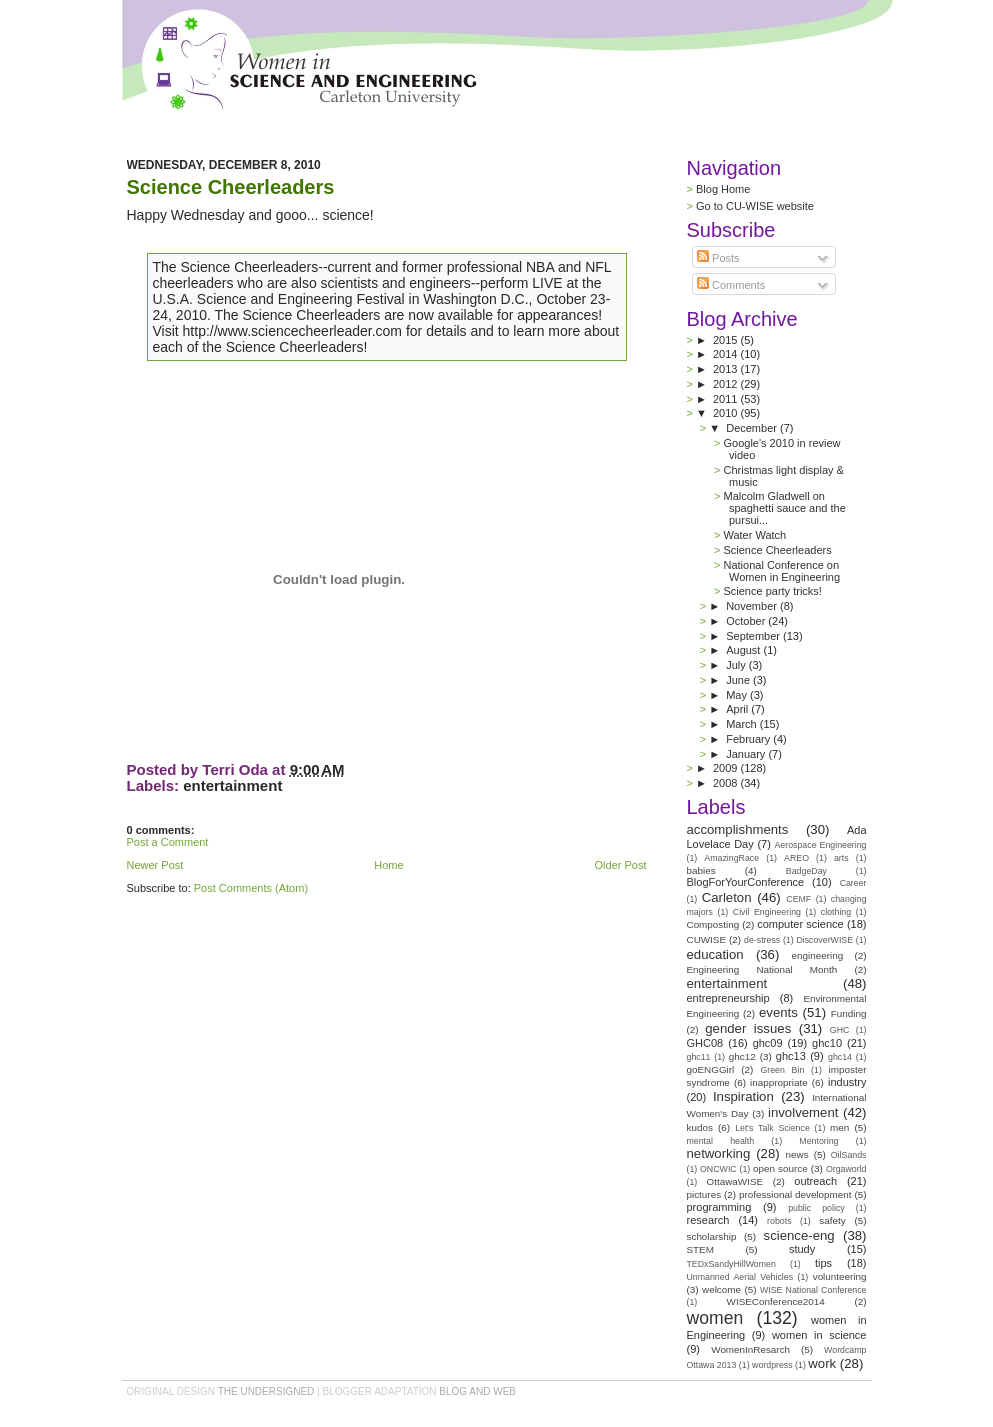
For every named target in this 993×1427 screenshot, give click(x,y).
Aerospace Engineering (820, 845)
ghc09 (768, 1043)
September (754, 636)
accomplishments (738, 829)
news (797, 1154)
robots (779, 1221)
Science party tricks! (772, 591)
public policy (816, 1208)
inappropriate (779, 1082)
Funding (849, 1013)
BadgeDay (806, 871)
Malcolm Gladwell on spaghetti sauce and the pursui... (784, 508)
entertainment (232, 785)
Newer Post (155, 865)
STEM (700, 1249)
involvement (803, 1112)
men (839, 1127)
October (747, 621)
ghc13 (791, 1056)
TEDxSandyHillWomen (731, 1264)
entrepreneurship (728, 998)
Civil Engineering (767, 912)
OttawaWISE (735, 1181)
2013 (727, 369)
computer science (800, 924)
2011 (727, 399)
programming (719, 1207)
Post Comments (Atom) (251, 888)
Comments (731, 285)
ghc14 (840, 1057)
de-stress (762, 940)
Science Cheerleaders (231, 187)
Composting (713, 924)
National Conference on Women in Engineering (781, 571)
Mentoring (818, 1141)
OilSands (849, 1155)
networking (719, 1153)
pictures (704, 1194)
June (739, 680)
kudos (700, 1127)
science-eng (799, 1235)
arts (841, 858)
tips (823, 1263)
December (753, 428)
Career (853, 883)
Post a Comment (168, 842)
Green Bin (782, 1070)
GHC (840, 1030)
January (747, 754)
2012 (727, 384)
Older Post (621, 865)
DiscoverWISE (824, 940)
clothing (836, 912)
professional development (795, 1194)
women (715, 1318)
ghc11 (699, 1057)
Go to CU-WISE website (755, 206)
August (744, 650)
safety (832, 1220)
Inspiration (743, 1096)
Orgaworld (846, 1169)
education (715, 954)
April (738, 709)
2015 (727, 340)
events (778, 1012)
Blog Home (723, 189)
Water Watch (754, 535)
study (802, 1249)
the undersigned (266, 1391)
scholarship (712, 1236)
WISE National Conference (813, 1290)
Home (388, 865)
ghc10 (827, 1043)
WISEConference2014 (776, 1301)
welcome (721, 1289)
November (753, 606)
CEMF (798, 899)
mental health (721, 1141)
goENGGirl (711, 1069)
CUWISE (707, 939)
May (738, 695)
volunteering (840, 1276)
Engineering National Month (762, 969)
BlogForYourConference (746, 882)
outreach (815, 1181)
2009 (727, 768)
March (743, 724)
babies (701, 870)
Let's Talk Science (772, 1128)
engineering (818, 955)
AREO (796, 858)
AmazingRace (731, 858)
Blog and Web (477, 1391)
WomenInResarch (750, 1349)
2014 (727, 354)
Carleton (727, 897)
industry (847, 1082)
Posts (718, 258)
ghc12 (742, 1056)
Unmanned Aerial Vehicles (740, 1277)
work (822, 1363)
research (708, 1220)
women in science (819, 1335)
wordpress (772, 1365)
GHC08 (705, 1043)
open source (780, 1168)
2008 (727, 783)
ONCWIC (718, 1169)
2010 (727, 413)
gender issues (748, 1028)
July (737, 665)
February (749, 739)
